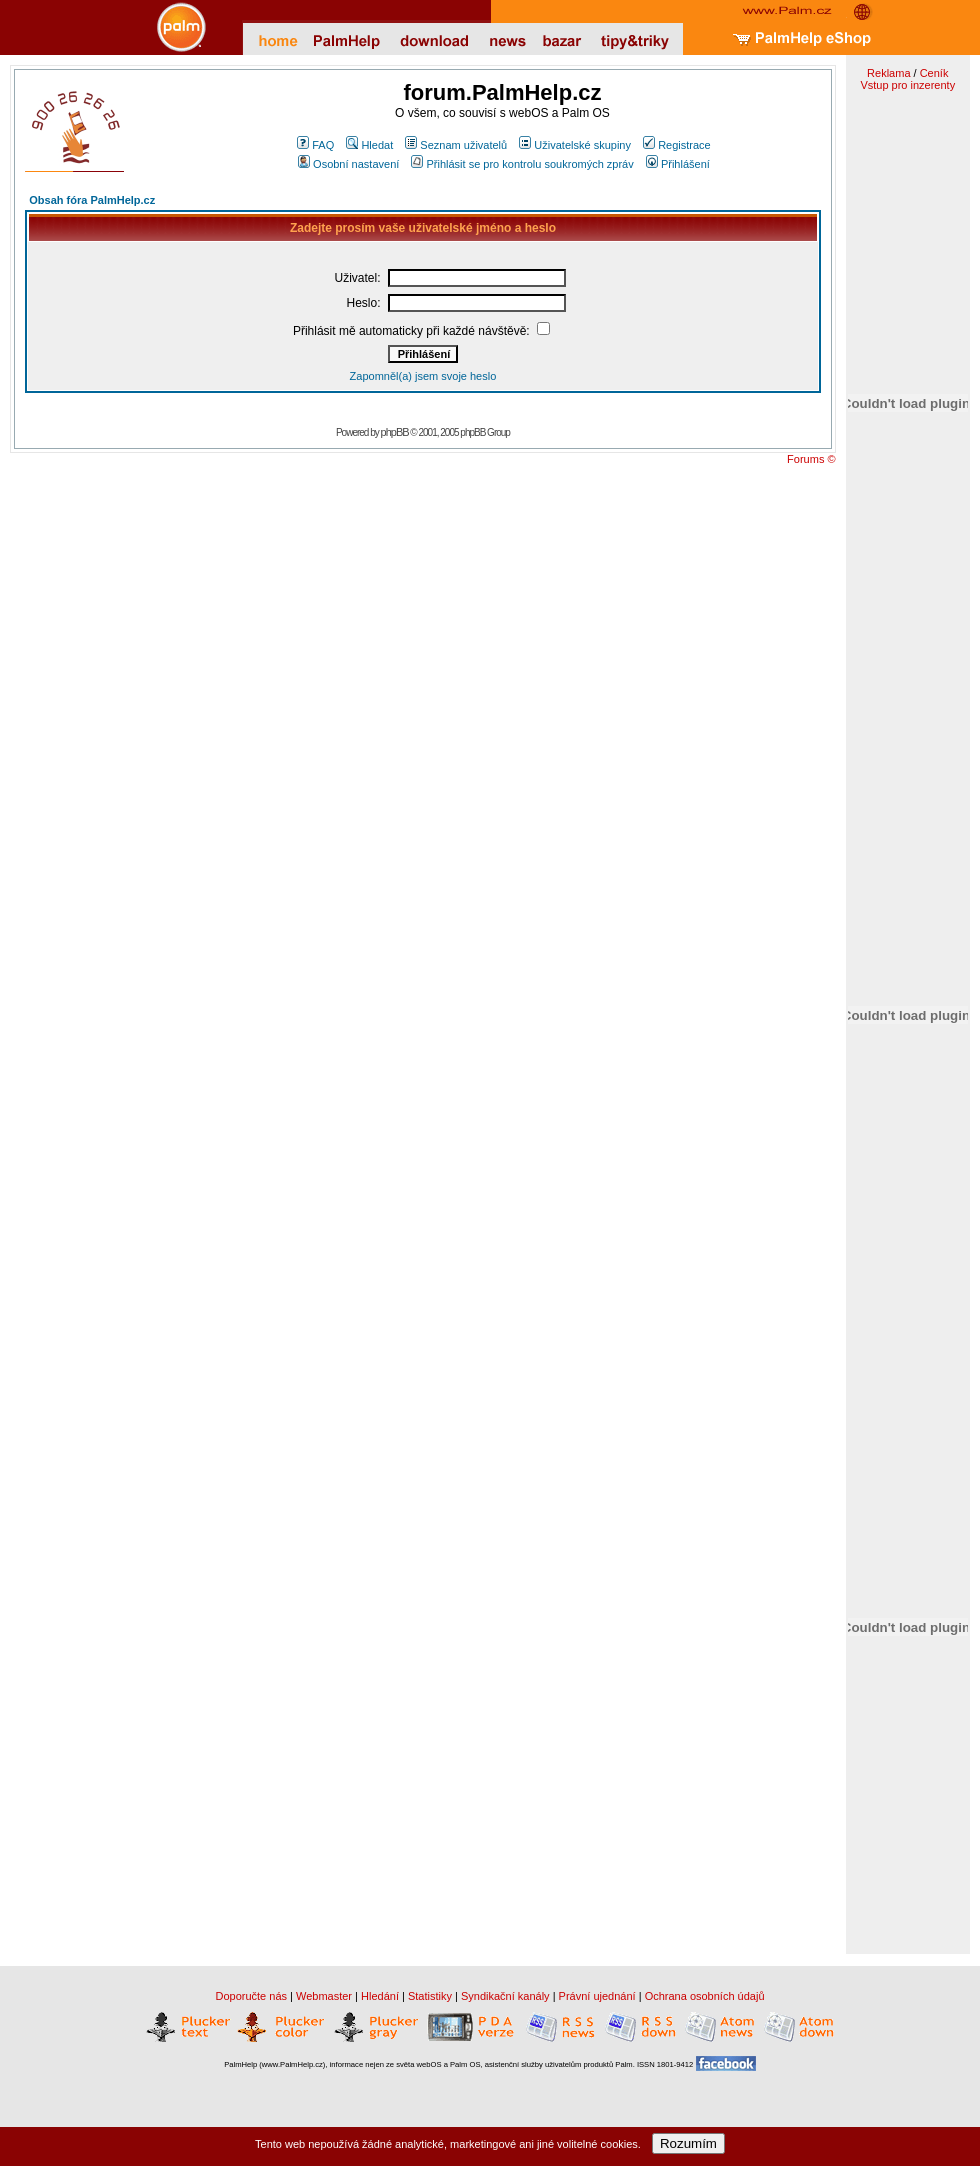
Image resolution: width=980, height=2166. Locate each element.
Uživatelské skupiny (575, 145)
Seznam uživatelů (456, 145)
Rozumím (688, 2143)
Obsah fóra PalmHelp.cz (92, 200)
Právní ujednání (597, 1996)
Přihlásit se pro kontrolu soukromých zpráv (522, 164)
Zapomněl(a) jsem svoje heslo (423, 376)
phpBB (395, 432)
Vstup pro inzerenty (907, 85)
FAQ (315, 145)
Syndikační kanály (505, 1996)
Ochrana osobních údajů (705, 1996)
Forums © (811, 459)
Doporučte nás (251, 1996)
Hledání (380, 1996)
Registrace (677, 145)
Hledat (369, 145)
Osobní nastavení (348, 164)
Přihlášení (678, 164)
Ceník (934, 73)
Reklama (888, 73)
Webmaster (324, 1996)
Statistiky (430, 1996)
